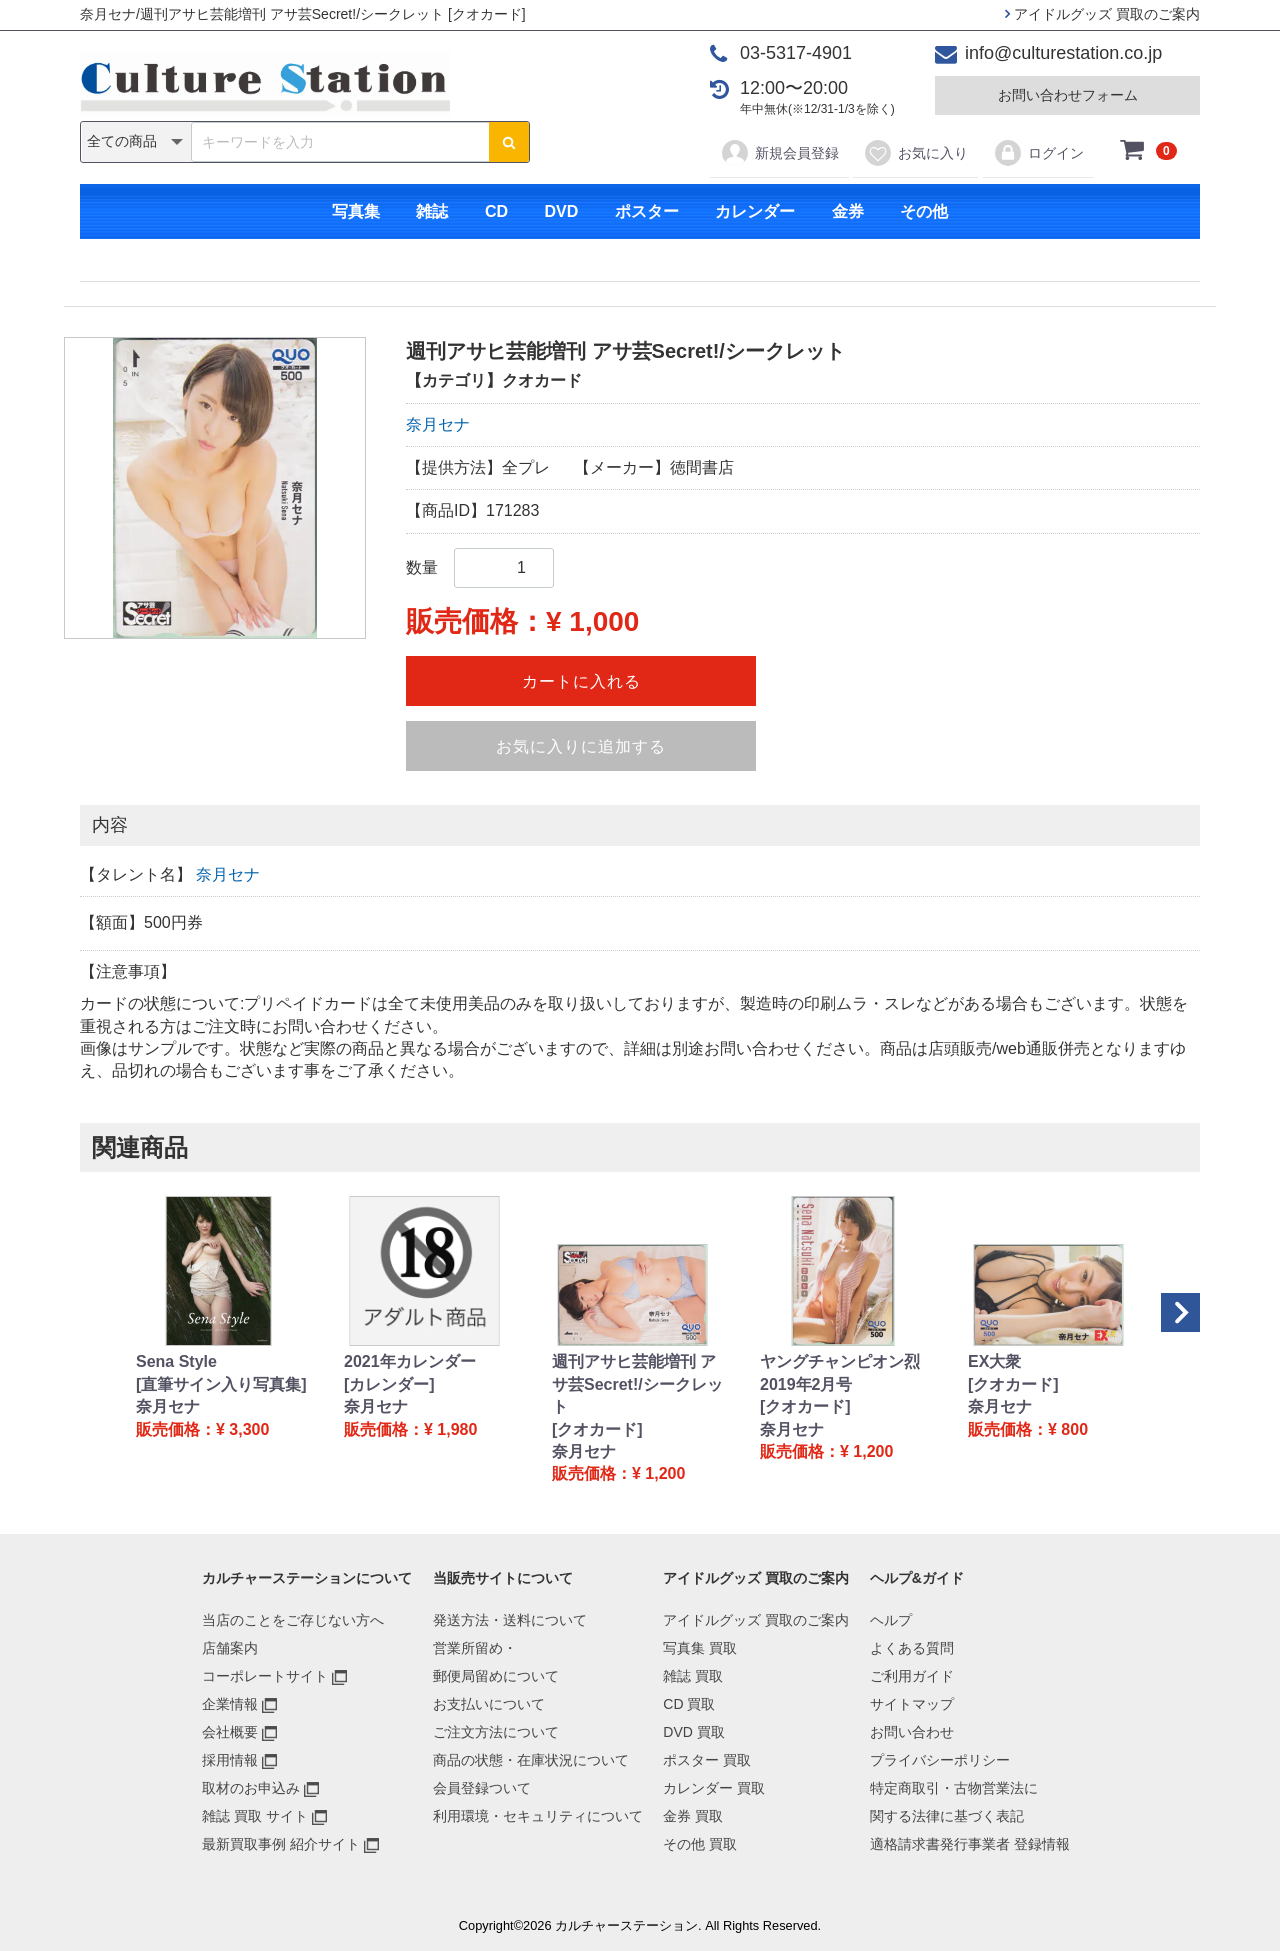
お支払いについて (489, 1704)
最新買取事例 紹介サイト (281, 1844)
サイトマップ (912, 1704)
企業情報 (230, 1704)
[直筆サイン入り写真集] (221, 1384)
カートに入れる (581, 681)
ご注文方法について (496, 1732)
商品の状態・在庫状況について (531, 1760)
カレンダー (755, 211)
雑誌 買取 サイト (255, 1816)
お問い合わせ (912, 1732)
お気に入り (915, 153)
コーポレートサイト (265, 1676)
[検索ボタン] (509, 142)
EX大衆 (994, 1361)
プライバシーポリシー (940, 1760)
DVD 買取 (693, 1732)
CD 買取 (689, 1704)
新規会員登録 (779, 153)
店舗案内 (230, 1648)
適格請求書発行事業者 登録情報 (970, 1844)
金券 (848, 211)
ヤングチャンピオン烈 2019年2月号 (840, 1372)
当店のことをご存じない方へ (293, 1620)
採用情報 (230, 1760)
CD (496, 211)
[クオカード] (597, 1429)
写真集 (356, 211)
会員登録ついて (482, 1788)
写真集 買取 (700, 1648)
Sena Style (176, 1361)
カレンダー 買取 (714, 1788)
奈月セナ (438, 424)
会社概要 (230, 1732)
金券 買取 (693, 1816)
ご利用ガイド (912, 1676)
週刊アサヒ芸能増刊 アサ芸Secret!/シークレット (637, 1384)
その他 (924, 211)
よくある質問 (912, 1648)
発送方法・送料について (510, 1620)
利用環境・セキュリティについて (538, 1816)
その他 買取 (700, 1844)
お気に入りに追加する (581, 746)
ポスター (647, 211)
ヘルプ (891, 1620)
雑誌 (432, 211)
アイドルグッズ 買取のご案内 (1102, 14)
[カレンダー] (389, 1384)
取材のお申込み (251, 1788)
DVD (561, 211)
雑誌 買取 (693, 1676)
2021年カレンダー (410, 1361)
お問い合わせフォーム (1068, 95)
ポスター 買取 (707, 1760)
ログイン (1038, 153)
